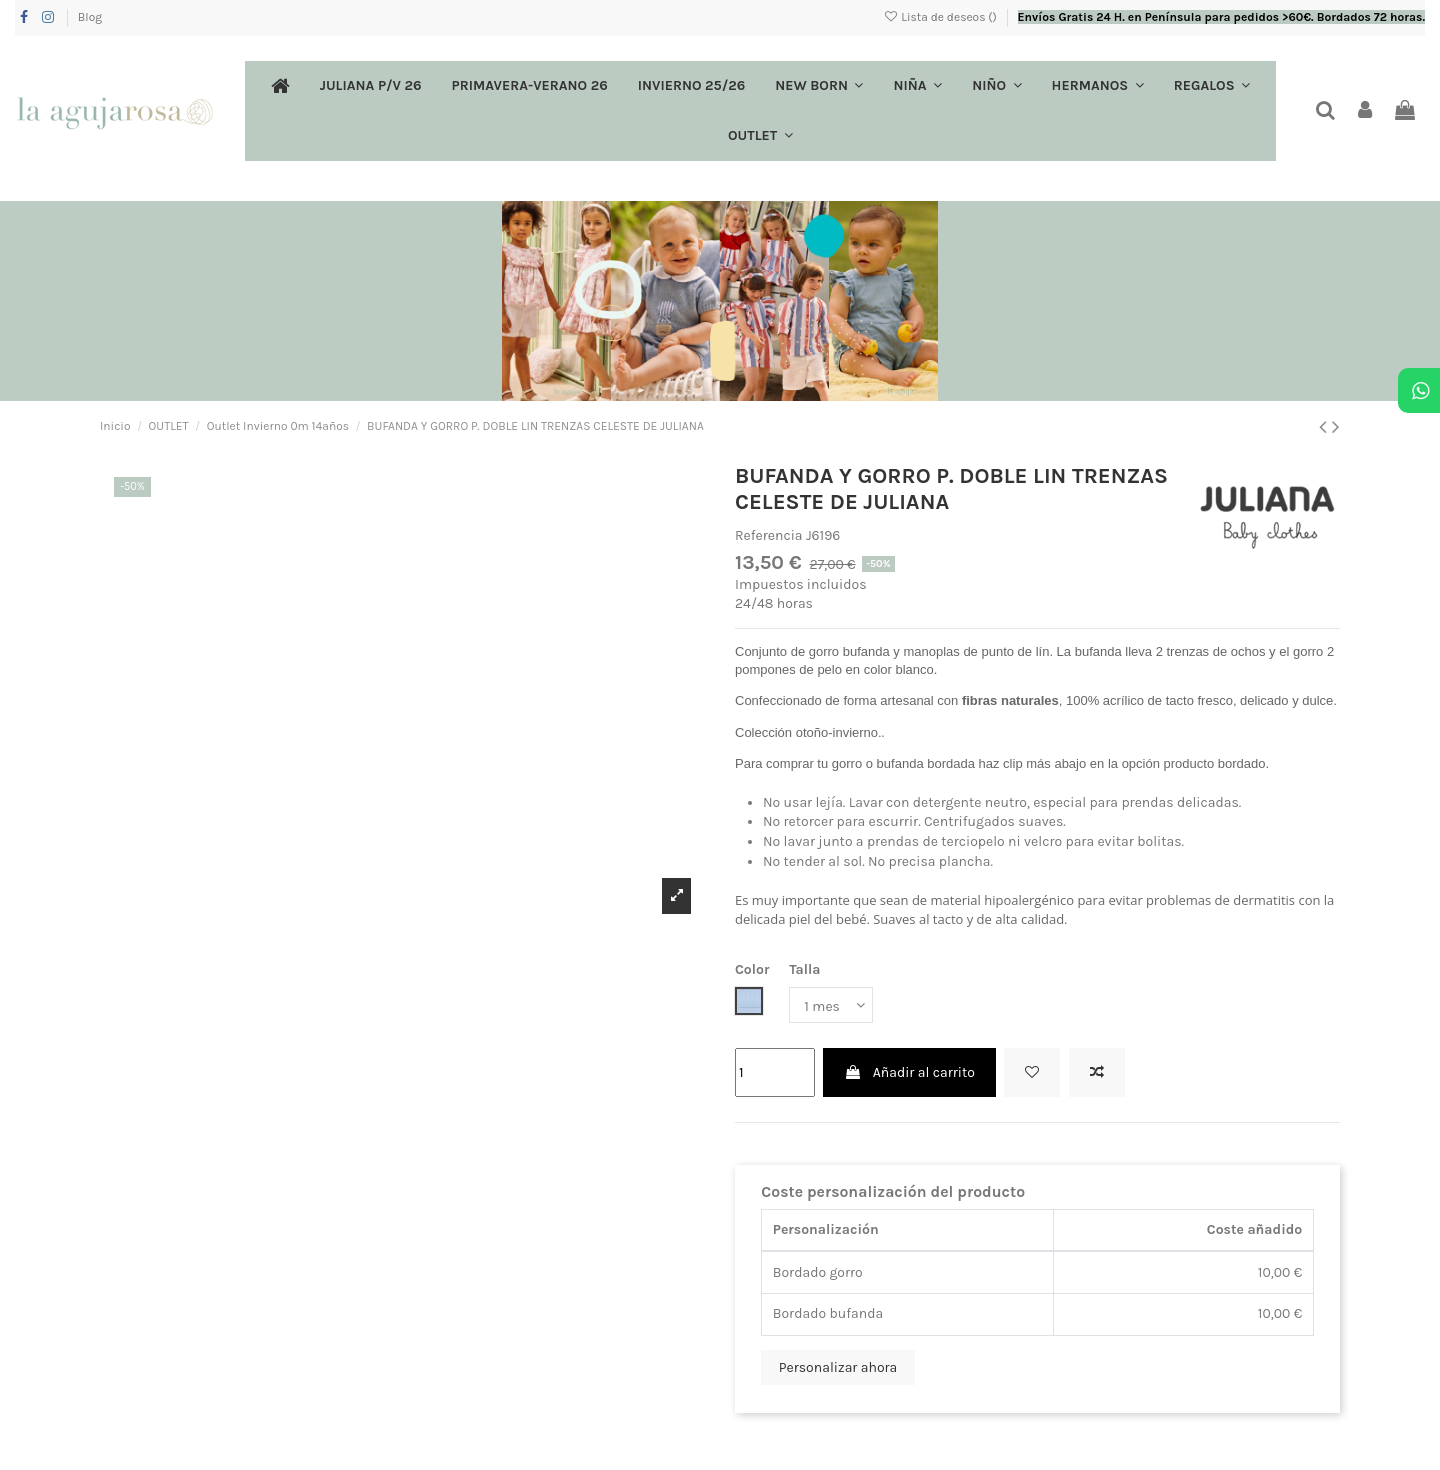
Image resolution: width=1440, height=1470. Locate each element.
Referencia (769, 535)
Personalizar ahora (838, 1367)
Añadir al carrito (909, 1072)
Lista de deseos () (941, 17)
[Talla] (831, 1005)
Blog (90, 17)
